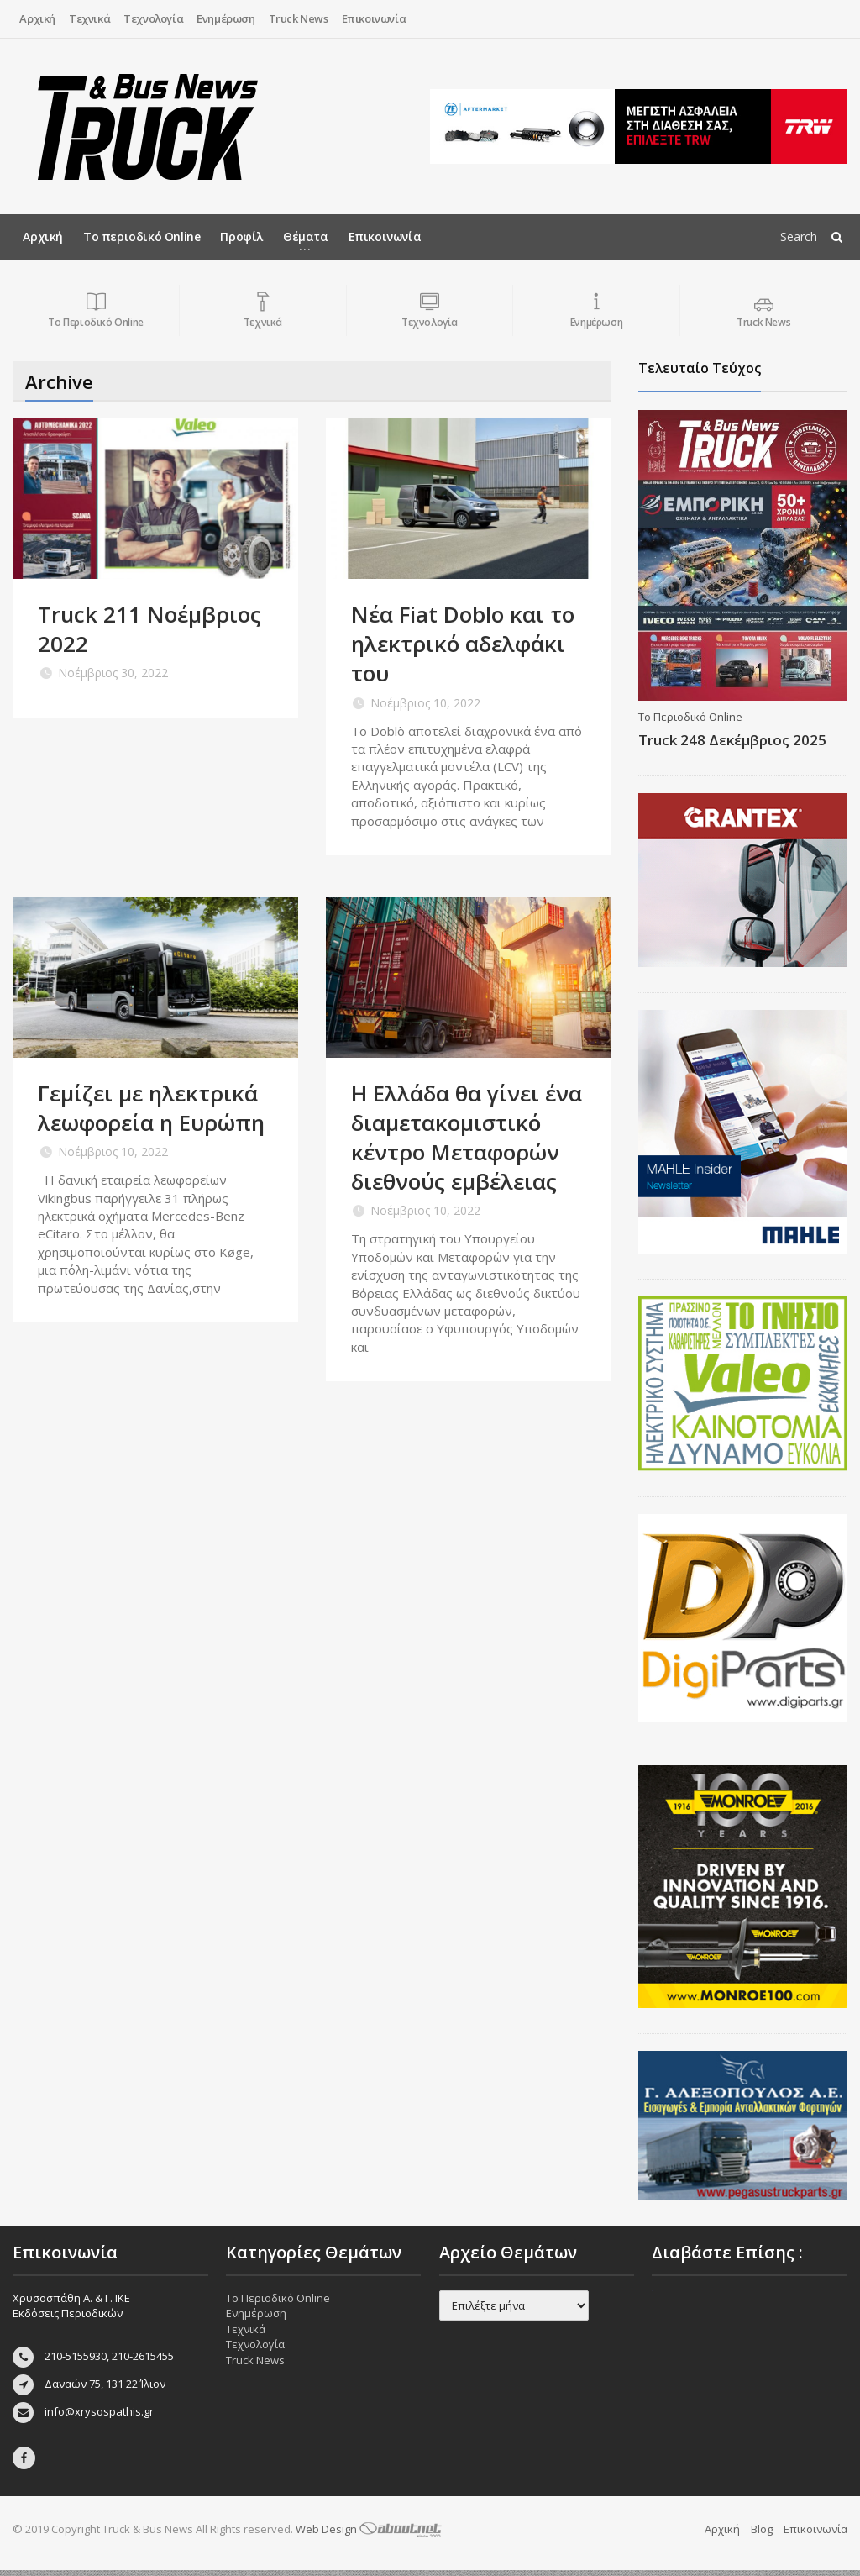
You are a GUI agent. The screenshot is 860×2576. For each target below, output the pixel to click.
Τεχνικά (89, 18)
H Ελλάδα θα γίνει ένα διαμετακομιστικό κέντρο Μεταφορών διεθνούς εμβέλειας (466, 1137)
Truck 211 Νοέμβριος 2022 (149, 629)
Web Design (369, 2534)
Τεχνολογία (153, 18)
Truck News (298, 18)
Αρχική (37, 18)
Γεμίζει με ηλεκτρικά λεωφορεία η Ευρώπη (151, 1108)
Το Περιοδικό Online (690, 716)
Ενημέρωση (225, 18)
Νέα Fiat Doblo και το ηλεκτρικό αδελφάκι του (462, 643)
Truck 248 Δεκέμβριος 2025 (732, 739)
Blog (762, 2534)
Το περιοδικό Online (141, 236)
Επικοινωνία (374, 18)
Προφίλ (241, 236)
